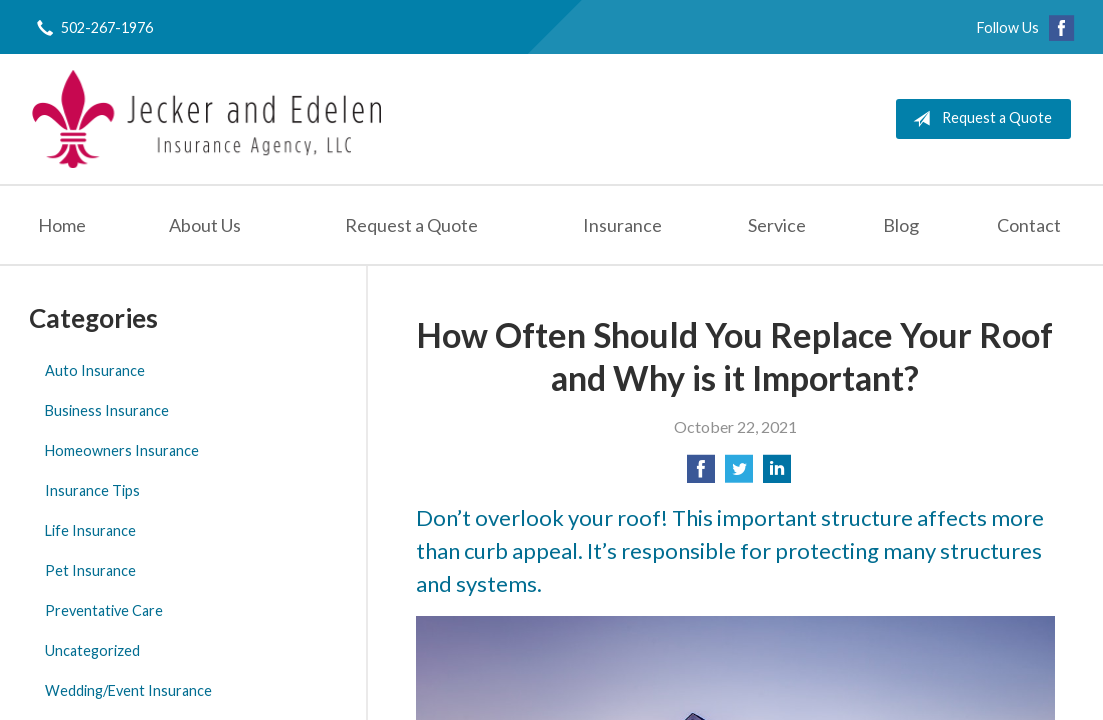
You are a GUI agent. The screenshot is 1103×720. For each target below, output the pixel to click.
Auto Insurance (95, 370)
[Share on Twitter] (739, 474)
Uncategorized (92, 650)
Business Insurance (107, 410)
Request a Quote (978, 119)
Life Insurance (90, 530)
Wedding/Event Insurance (128, 690)
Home (62, 225)
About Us (205, 225)
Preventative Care (104, 610)
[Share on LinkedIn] (777, 474)
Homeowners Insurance (122, 450)
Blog (901, 225)
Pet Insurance (90, 570)
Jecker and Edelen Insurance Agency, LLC (207, 119)
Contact (1029, 225)
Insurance (622, 225)
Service (777, 225)
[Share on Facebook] (701, 474)
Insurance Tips (92, 490)
